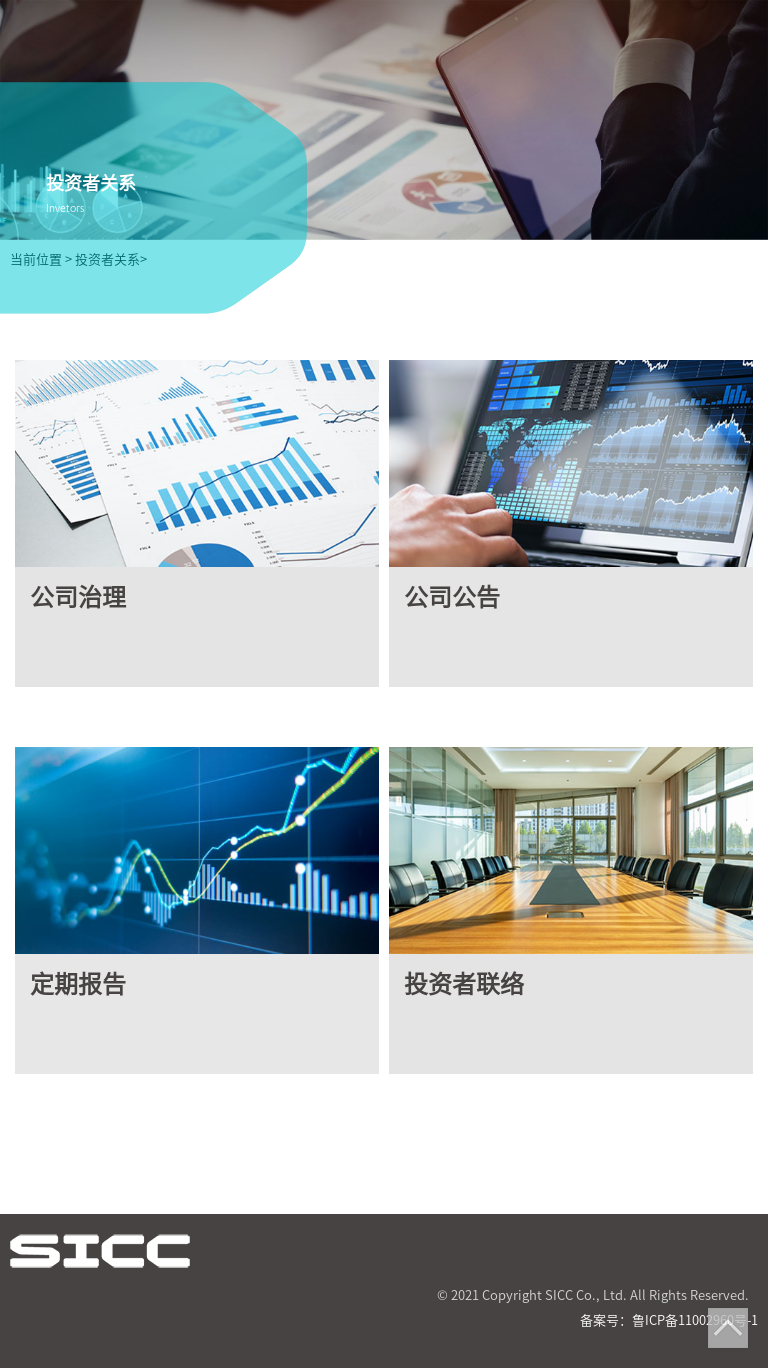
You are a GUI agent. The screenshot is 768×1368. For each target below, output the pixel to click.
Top (728, 1328)
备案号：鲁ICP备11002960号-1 (669, 1320)
